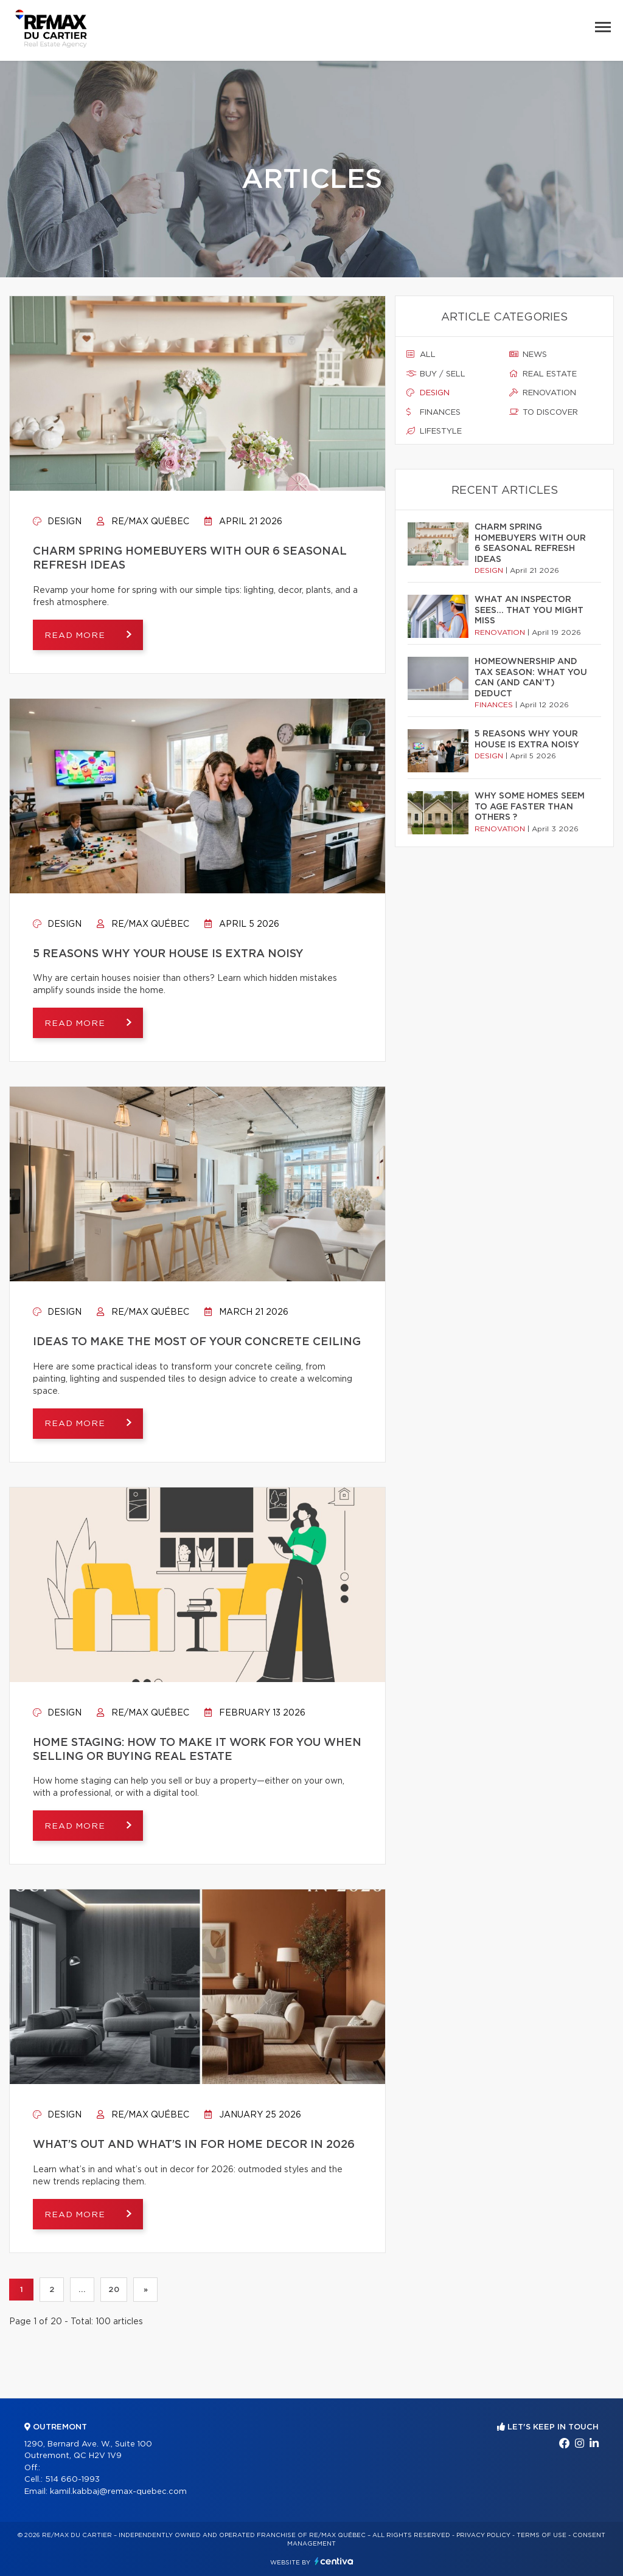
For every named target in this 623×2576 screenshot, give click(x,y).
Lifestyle (434, 431)
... (81, 2289)
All (421, 354)
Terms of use (541, 2535)
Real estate (543, 374)
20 (113, 2289)
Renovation (542, 393)
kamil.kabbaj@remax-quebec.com (118, 2492)
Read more (76, 635)
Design (57, 522)
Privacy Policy (483, 2535)
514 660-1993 (72, 2480)
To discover (543, 412)
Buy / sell (435, 374)
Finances (433, 412)
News (528, 354)
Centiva (334, 2561)
